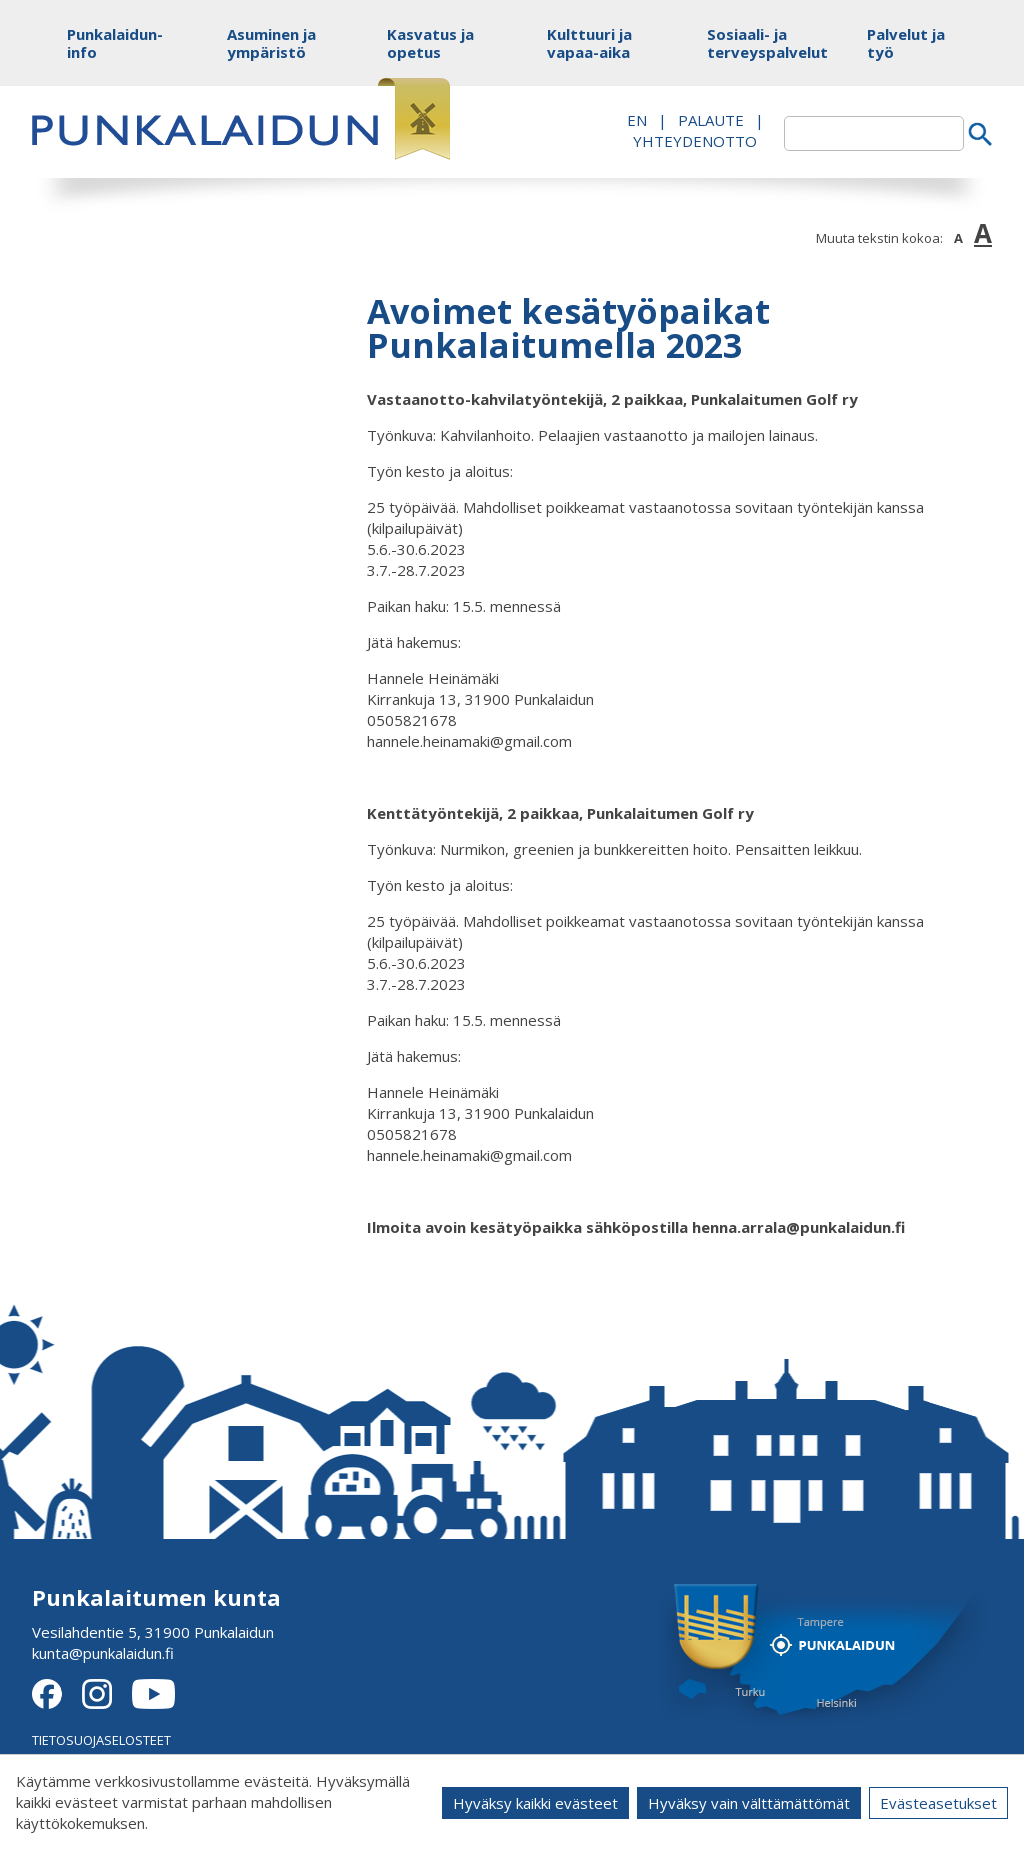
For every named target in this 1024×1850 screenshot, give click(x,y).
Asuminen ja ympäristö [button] (271, 43)
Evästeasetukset (938, 1803)
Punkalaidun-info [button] (114, 43)
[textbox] (874, 133)
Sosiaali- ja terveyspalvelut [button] (754, 43)
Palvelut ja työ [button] (906, 43)
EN (637, 120)
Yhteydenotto (695, 141)
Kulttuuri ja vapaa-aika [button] (589, 43)
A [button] (958, 238)
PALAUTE (711, 120)
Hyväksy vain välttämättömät (749, 1803)
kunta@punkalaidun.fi (103, 1653)
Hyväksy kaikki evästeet (535, 1803)
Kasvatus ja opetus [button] (430, 43)
